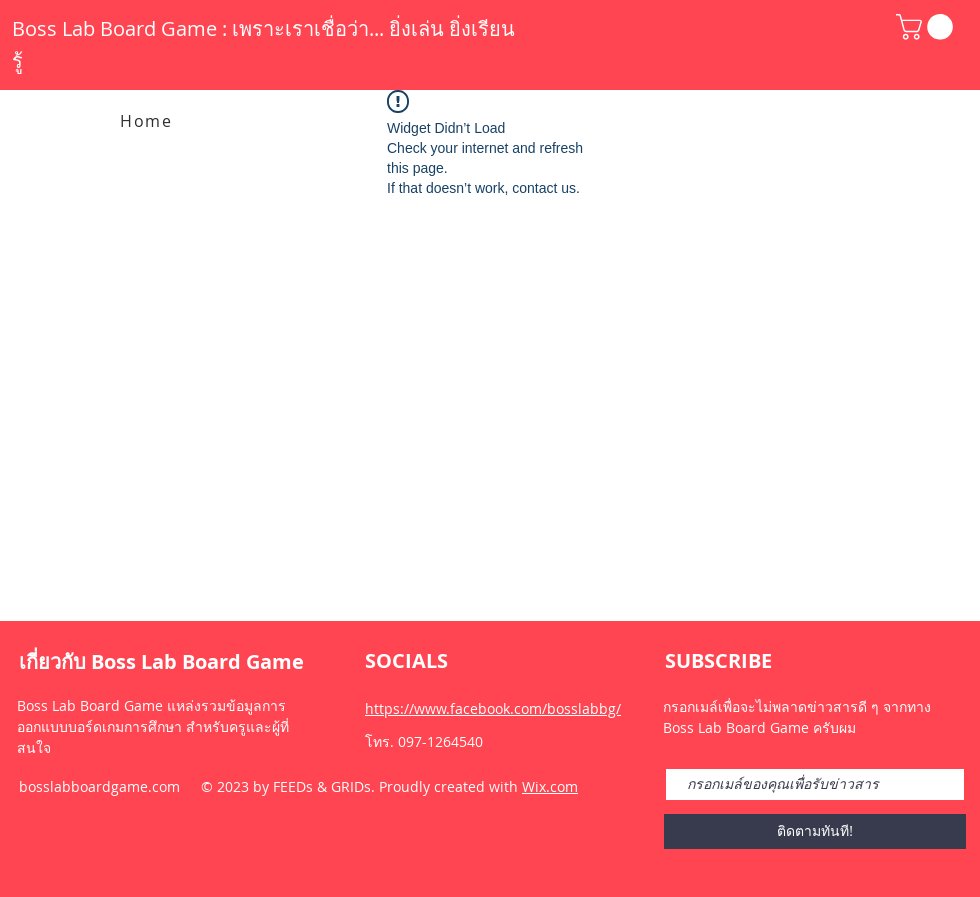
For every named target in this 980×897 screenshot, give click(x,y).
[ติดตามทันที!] (815, 831)
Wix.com (550, 786)
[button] (927, 27)
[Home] (148, 121)
